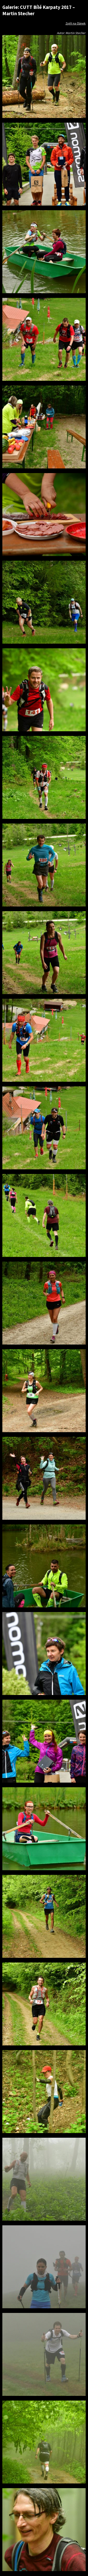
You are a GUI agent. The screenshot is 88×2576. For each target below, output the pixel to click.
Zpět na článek (75, 23)
